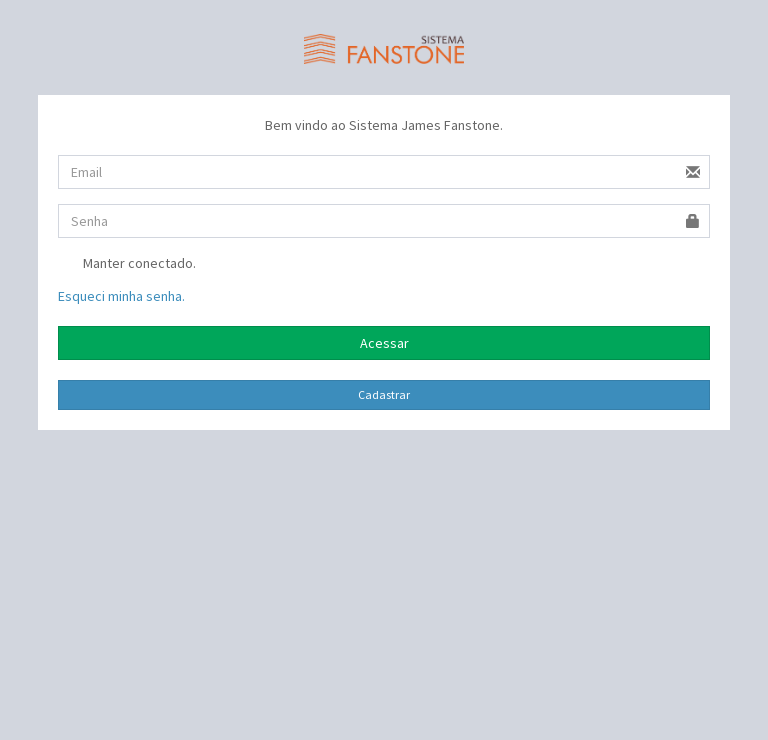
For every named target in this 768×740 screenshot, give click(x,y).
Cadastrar (384, 394)
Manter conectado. (127, 265)
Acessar (384, 343)
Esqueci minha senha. (121, 296)
